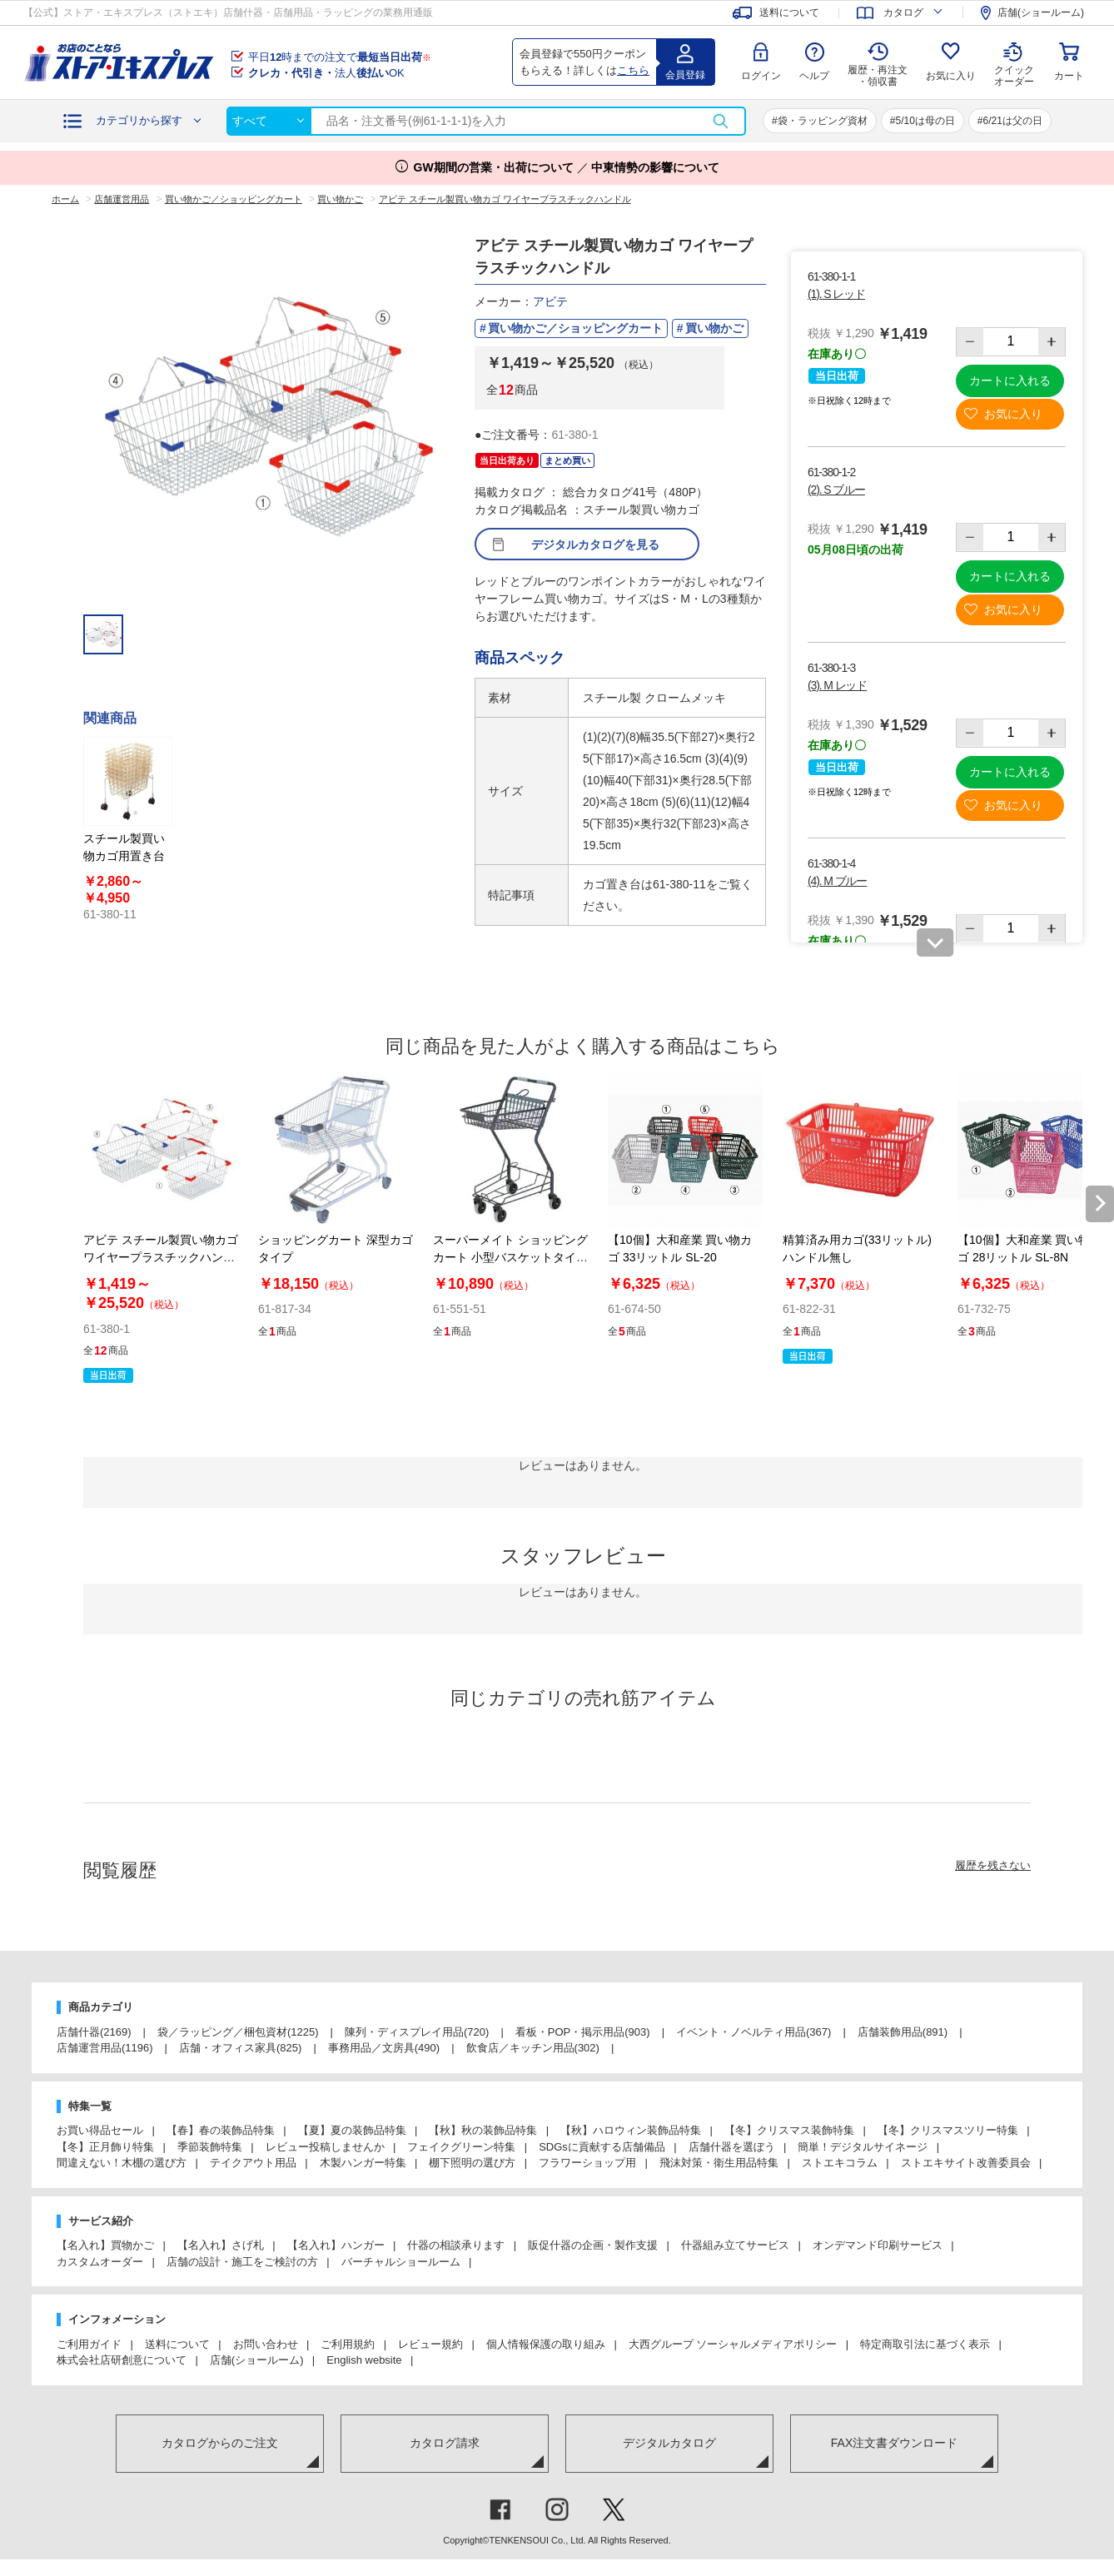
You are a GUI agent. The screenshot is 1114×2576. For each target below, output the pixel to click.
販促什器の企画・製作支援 (593, 2245)
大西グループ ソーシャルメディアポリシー (733, 2344)
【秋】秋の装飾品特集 (483, 2130)
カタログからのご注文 (220, 2442)
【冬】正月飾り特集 (105, 2147)
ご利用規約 (348, 2344)
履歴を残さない (993, 1865)
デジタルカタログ (669, 2442)
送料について (177, 2344)
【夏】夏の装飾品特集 (352, 2130)
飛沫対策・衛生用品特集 (718, 2162)
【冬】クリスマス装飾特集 (789, 2130)
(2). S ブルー (836, 489)
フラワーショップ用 (587, 2162)
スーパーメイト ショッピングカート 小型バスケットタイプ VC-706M (510, 1257)
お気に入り (951, 76)
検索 (720, 121)
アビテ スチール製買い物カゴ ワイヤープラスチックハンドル (160, 1257)
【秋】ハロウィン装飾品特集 (630, 2130)
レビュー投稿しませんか (325, 2147)
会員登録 (685, 75)
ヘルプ (814, 76)
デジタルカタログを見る (595, 544)
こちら (633, 70)
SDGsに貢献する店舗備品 (602, 2147)
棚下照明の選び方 (472, 2162)
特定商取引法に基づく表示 (925, 2344)
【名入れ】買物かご (105, 2245)
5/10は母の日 (924, 121)
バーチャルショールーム (400, 2261)
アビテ (550, 301)
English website (363, 2360)
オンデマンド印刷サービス (877, 2245)
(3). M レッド (837, 685)
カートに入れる (1010, 380)
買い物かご (714, 328)
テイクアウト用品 (253, 2162)
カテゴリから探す (139, 120)
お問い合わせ (265, 2344)
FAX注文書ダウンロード (894, 2442)
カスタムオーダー (100, 2261)
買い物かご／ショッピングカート (575, 328)
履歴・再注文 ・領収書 (878, 75)
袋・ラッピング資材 (823, 121)
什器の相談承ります (456, 2245)
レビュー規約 (430, 2344)
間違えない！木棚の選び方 (121, 2162)
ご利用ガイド (89, 2344)
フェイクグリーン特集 (461, 2147)
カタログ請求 (445, 2442)
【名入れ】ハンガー (336, 2245)
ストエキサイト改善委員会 (966, 2162)
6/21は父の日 (1012, 121)
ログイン (761, 76)
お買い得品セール (100, 2130)
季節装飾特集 (209, 2147)
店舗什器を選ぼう (732, 2147)
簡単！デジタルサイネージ (863, 2147)
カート (1069, 76)
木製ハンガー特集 (363, 2162)
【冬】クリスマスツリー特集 (948, 2130)
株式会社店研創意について (121, 2360)
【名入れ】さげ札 (220, 2245)
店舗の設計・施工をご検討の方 (242, 2261)
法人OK (326, 73)
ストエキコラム (840, 2162)
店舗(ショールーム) (257, 2360)
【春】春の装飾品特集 (221, 2130)
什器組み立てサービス (735, 2245)
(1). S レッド (836, 294)
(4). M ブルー (837, 881)
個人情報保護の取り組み (545, 2344)
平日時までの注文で (339, 57)
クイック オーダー (1014, 63)
